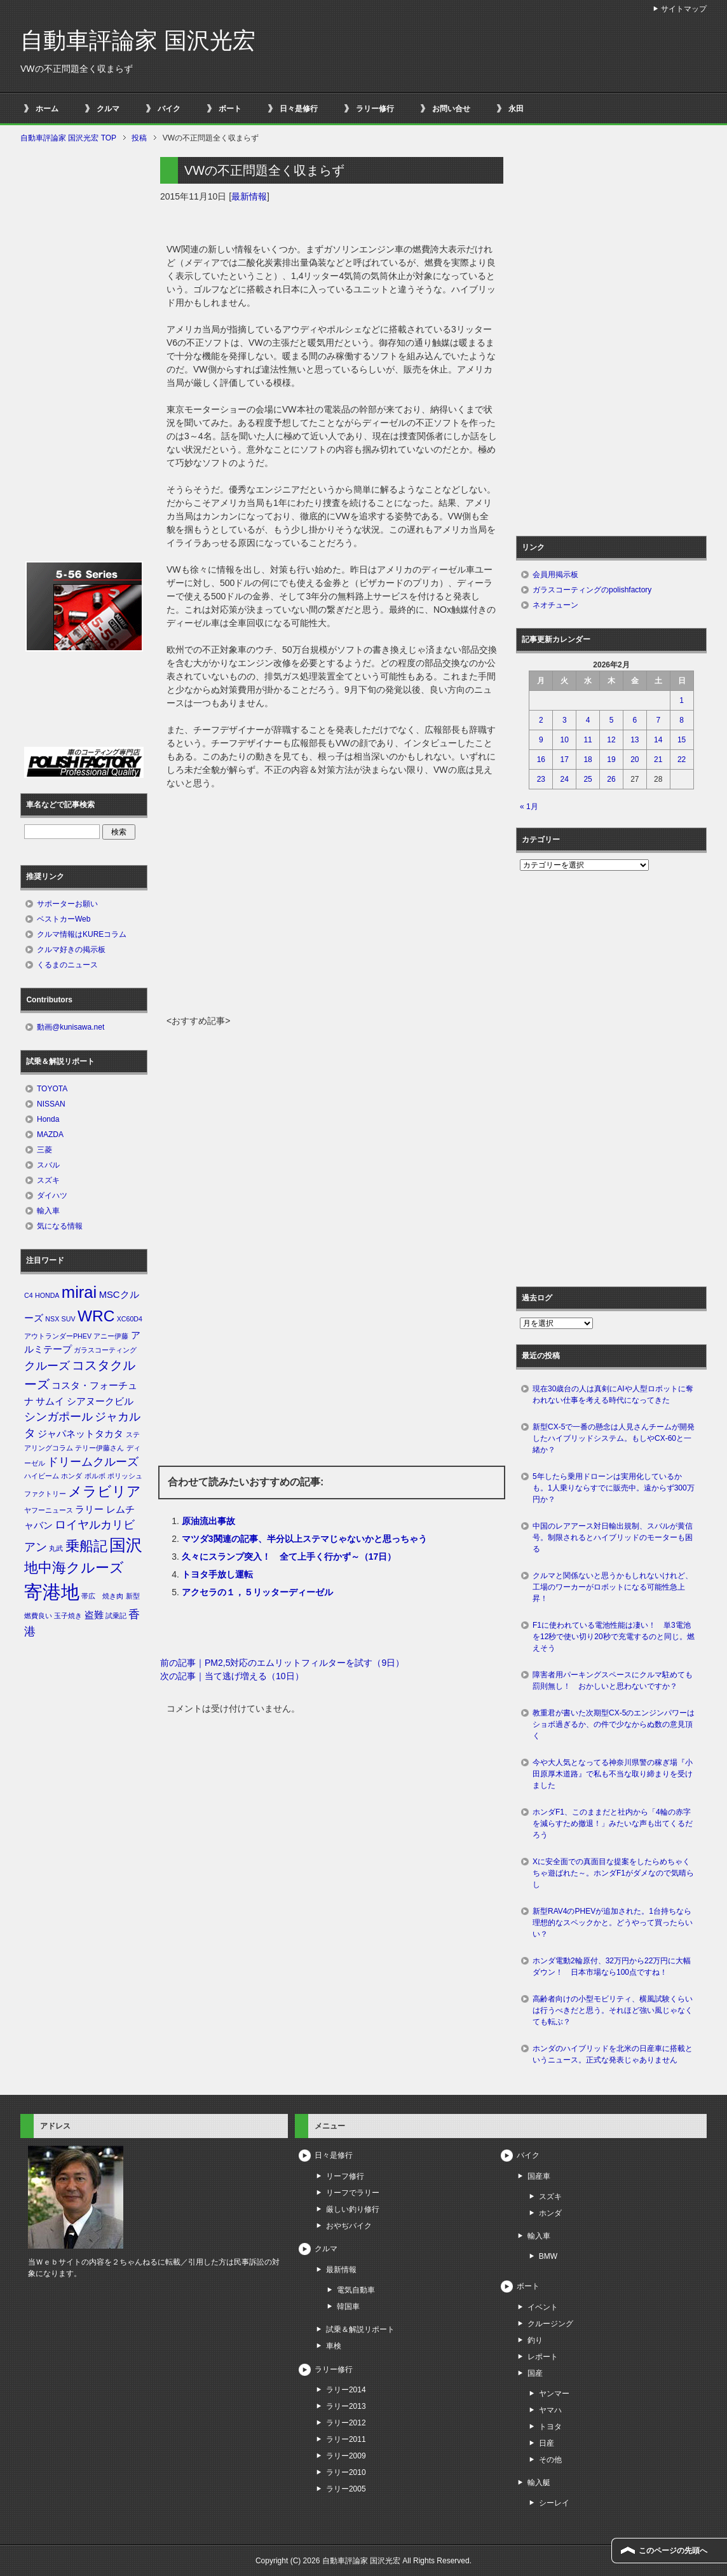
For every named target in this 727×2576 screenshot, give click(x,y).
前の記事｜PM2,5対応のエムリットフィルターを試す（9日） (282, 1663)
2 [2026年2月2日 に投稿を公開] (541, 720)
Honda (48, 1119)
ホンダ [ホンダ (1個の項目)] (71, 1476)
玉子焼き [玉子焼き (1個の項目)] (68, 1615)
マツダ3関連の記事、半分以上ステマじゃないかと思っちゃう (304, 1539)
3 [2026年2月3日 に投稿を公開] (564, 720)
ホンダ (550, 2213)
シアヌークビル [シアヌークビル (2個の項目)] (100, 1401)
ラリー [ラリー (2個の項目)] (89, 1509)
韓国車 (348, 2306)
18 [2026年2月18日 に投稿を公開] (587, 759)
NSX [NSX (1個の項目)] (52, 1319)
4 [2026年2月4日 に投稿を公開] (588, 720)
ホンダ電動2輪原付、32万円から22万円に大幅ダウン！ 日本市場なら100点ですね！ (612, 1966)
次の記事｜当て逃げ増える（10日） (232, 1676)
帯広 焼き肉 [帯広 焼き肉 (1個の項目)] (102, 1596)
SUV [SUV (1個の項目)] (69, 1319)
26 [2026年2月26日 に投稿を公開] (611, 779)
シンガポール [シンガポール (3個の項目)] (58, 1416)
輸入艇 (538, 2482)
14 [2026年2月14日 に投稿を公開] (658, 739)
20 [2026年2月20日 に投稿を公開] (634, 759)
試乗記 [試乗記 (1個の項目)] (115, 1615)
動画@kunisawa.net (70, 1027)
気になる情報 (60, 1226)
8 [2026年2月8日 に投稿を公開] (681, 720)
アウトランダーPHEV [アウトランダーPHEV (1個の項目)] (58, 1336)
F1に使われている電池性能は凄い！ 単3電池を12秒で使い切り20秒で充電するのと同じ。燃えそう (614, 1637)
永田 (516, 108)
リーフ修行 (345, 2176)
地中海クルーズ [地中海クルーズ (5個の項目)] (74, 1568)
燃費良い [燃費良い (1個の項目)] (38, 1615)
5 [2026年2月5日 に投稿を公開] (611, 720)
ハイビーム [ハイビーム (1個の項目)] (41, 1476)
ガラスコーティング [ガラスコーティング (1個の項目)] (105, 1350)
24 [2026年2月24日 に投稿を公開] (565, 779)
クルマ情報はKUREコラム (81, 934)
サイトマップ (684, 8)
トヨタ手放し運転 (217, 1574)
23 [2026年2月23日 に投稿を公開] (541, 779)
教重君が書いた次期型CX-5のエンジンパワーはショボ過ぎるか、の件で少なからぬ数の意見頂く (614, 1724)
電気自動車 (356, 2290)
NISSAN (51, 1104)
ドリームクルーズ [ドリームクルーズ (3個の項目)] (93, 1461)
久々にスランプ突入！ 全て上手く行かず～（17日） (289, 1556)
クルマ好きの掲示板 (71, 949)
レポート (542, 2356)
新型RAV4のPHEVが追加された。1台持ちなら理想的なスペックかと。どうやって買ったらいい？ (613, 1923)
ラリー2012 (346, 2422)
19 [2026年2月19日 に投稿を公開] (611, 759)
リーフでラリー (352, 2192)
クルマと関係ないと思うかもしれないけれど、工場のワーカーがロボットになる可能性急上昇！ (613, 1587)
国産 (535, 2373)
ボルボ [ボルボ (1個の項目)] (95, 1476)
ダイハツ (52, 1195)
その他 (550, 2459)
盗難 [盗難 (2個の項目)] (94, 1615)
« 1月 (529, 806)
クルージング (550, 2323)
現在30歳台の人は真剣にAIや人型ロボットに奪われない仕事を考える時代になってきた (613, 1394)
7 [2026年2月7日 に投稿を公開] (658, 720)
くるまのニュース (67, 964)
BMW (548, 2256)
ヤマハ (550, 2410)
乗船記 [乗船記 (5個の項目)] (86, 1546)
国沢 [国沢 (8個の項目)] (125, 1545)
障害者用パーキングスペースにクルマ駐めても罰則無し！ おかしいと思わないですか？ (613, 1680)
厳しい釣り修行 (352, 2209)
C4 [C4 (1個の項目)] (28, 1295)
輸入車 (48, 1210)
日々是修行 (299, 108)
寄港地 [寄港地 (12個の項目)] (51, 1591)
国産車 (538, 2176)
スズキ (48, 1180)
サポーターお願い (67, 903)
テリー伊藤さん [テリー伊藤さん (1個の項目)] (99, 1448)
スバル (48, 1165)
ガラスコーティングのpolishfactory (592, 589)
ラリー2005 (346, 2488)
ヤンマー (554, 2393)
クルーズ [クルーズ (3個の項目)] (47, 1366)
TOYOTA (52, 1088)
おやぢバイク (349, 2225)
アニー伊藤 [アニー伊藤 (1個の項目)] (110, 1336)
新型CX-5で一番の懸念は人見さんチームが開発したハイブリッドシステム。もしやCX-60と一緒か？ (614, 1438)
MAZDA (50, 1134)
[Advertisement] (331, 919)
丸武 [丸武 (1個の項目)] (56, 1548)
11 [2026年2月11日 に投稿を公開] (587, 739)
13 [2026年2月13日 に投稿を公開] (634, 739)
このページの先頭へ (673, 2550)
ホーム (47, 108)
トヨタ (550, 2426)
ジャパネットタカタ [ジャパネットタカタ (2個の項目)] (80, 1434)
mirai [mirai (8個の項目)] (79, 1292)
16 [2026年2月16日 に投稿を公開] (541, 759)
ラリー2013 (346, 2406)
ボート (230, 108)
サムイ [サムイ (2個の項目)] (50, 1401)
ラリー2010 (346, 2472)
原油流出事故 (208, 1521)
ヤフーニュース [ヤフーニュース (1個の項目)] (48, 1510)
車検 (333, 2345)
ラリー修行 (375, 108)
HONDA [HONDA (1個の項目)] (47, 1295)
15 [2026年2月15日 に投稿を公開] (681, 739)
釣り (535, 2340)
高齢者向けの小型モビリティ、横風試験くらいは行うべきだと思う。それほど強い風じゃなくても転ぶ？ (613, 2010)
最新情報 (249, 196)
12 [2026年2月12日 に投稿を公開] (611, 739)
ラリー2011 (346, 2439)
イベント (542, 2307)
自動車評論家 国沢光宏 (137, 40)
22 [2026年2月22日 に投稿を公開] (681, 759)
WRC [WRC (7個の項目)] (96, 1316)
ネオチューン (555, 605)
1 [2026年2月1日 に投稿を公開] (681, 700)
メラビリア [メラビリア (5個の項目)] (104, 1491)
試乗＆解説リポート (360, 2329)
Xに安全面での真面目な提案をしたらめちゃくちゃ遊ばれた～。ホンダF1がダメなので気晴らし (613, 1873)
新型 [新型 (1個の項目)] (133, 1596)
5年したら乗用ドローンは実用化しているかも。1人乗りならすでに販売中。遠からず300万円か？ (614, 1488)
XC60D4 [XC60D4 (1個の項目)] (129, 1319)
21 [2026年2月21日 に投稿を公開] (658, 759)
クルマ (108, 108)
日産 (546, 2443)
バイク (169, 108)
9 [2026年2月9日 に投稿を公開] (541, 739)
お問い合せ (451, 108)
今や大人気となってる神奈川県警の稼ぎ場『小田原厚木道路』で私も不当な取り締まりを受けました (613, 1774)
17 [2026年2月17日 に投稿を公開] (565, 759)
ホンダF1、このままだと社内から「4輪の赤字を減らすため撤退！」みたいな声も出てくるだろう (613, 1823)
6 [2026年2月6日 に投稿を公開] (635, 720)
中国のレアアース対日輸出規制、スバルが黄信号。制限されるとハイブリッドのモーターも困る (613, 1537)
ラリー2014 (346, 2389)
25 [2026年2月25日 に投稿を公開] (587, 779)
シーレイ (554, 2502)
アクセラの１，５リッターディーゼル (257, 1592)
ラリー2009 (346, 2455)
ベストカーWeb (63, 919)
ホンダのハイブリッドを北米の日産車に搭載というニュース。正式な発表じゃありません (613, 2054)
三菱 (44, 1149)
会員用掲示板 (555, 574)
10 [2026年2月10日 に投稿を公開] (565, 739)
